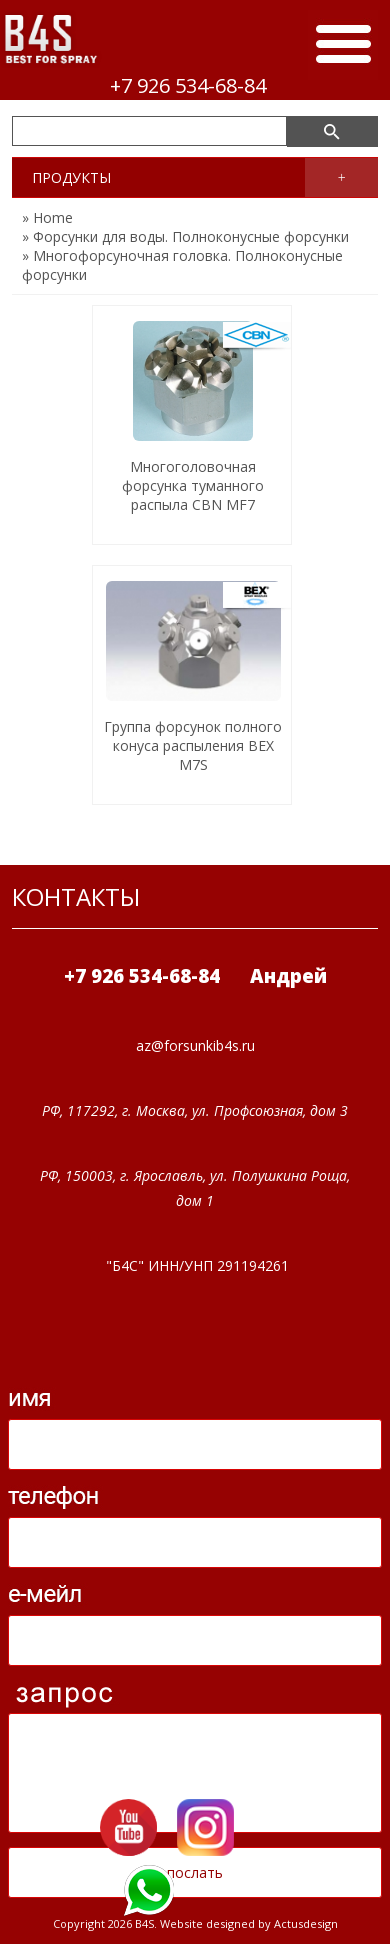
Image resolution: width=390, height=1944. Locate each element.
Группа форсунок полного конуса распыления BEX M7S (193, 745)
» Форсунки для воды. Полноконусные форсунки (185, 236)
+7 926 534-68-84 (188, 85)
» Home (47, 217)
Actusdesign (306, 1923)
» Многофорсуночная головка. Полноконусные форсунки (182, 265)
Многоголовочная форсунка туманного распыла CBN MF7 (193, 485)
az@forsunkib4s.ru (195, 1045)
